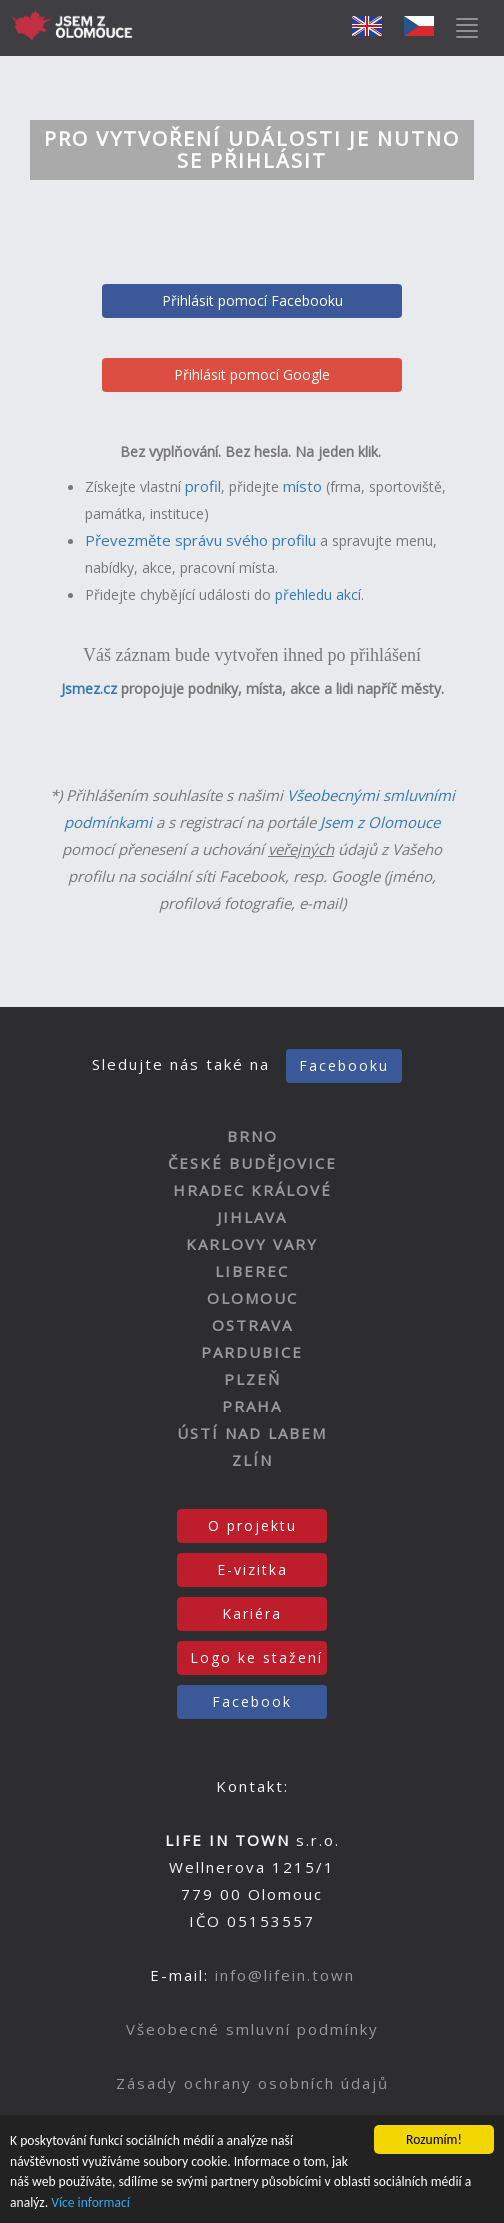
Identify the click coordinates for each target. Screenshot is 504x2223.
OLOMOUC (252, 1298)
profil (203, 486)
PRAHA (252, 1406)
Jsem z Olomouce (380, 822)
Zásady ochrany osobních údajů (252, 2083)
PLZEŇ (252, 1379)
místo (302, 486)
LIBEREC (252, 1271)
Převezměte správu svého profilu (200, 540)
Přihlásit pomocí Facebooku (252, 300)
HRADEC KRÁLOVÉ (252, 1190)
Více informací (90, 2202)
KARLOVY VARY (252, 1244)
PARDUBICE (252, 1352)
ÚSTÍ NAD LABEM (252, 1433)
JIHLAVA (252, 1217)
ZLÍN (252, 1460)
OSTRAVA (252, 1325)
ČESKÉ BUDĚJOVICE (252, 1163)
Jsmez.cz (89, 688)
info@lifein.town (285, 1975)
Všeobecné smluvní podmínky (252, 2029)
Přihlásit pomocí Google (252, 374)
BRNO (252, 1136)
